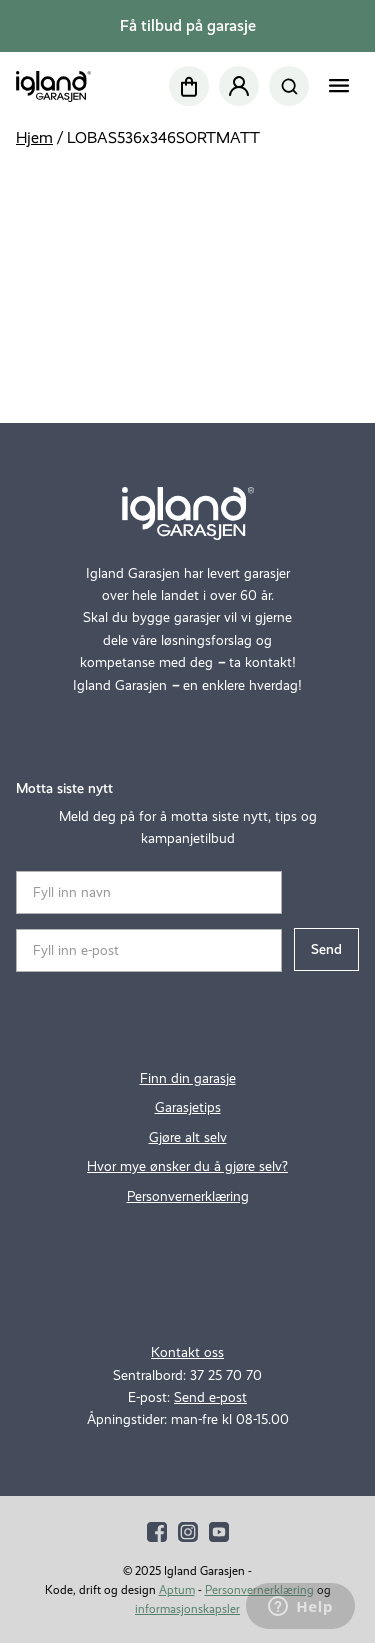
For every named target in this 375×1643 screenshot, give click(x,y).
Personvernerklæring (188, 1196)
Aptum (177, 1590)
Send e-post (210, 1397)
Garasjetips (188, 1107)
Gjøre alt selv (188, 1137)
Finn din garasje (188, 1078)
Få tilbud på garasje (188, 25)
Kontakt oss (187, 1352)
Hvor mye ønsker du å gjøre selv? (187, 1166)
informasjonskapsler (187, 1609)
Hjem (34, 137)
